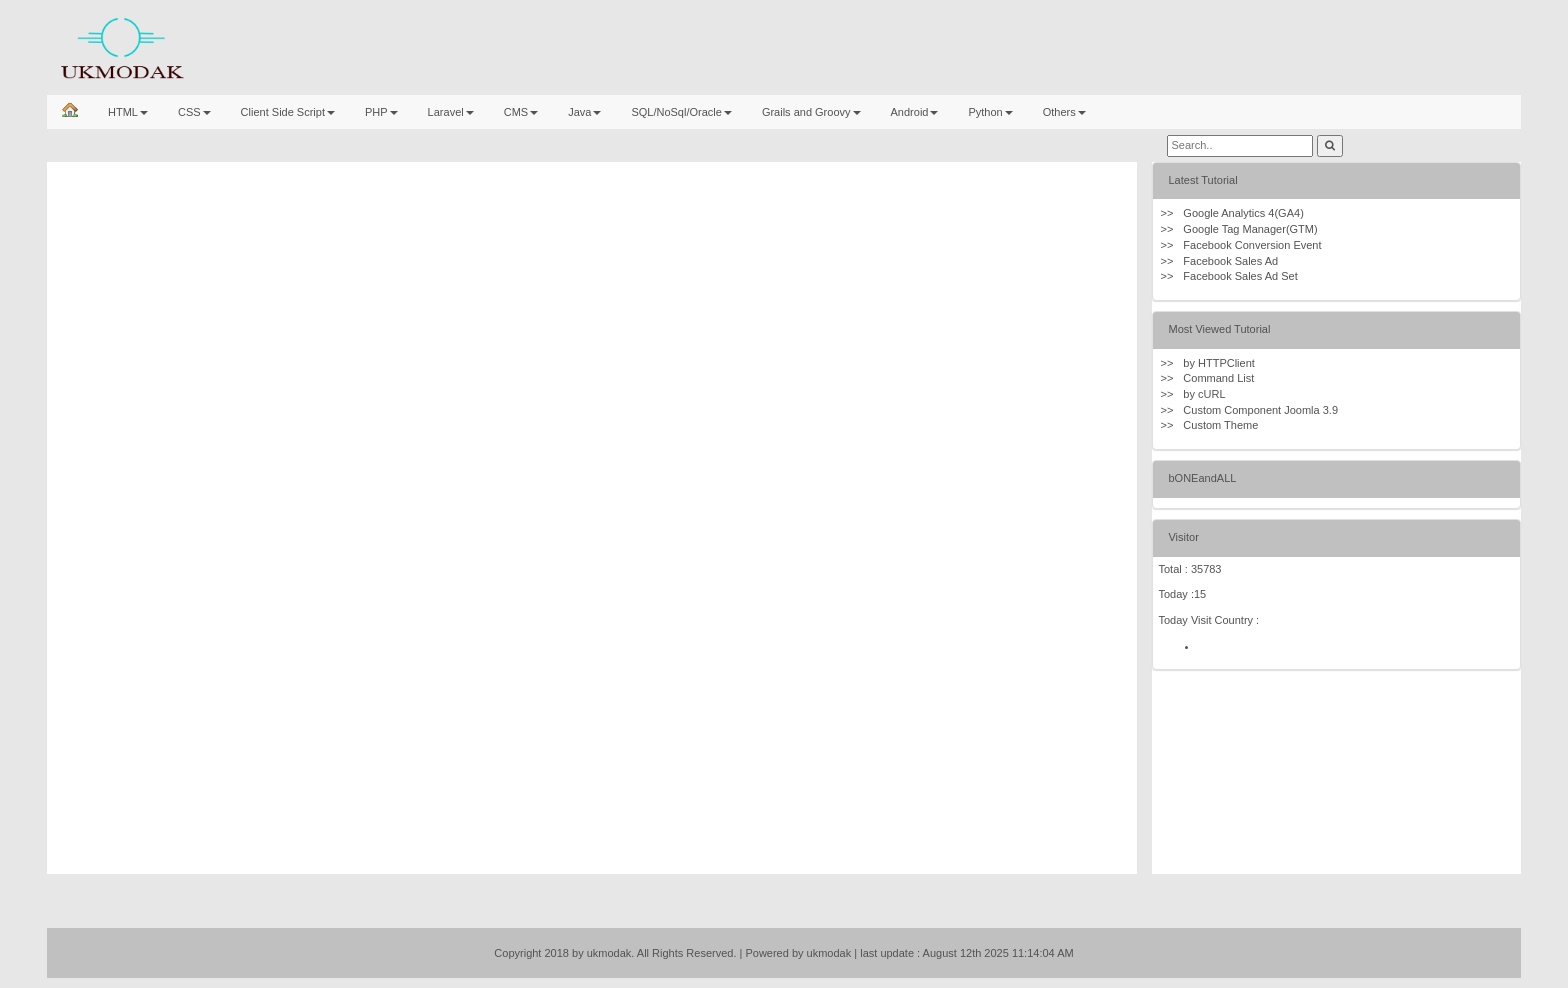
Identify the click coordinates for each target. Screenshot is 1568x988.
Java (584, 112)
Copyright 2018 (531, 953)
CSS (194, 112)
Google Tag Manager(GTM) (1250, 229)
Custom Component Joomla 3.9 (1260, 410)
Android (915, 112)
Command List (1218, 378)
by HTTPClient (1219, 363)
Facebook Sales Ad (1230, 261)
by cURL (1204, 394)
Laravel (451, 112)
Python (990, 112)
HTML (128, 112)
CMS (521, 112)
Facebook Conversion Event (1252, 245)
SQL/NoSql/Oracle (681, 112)
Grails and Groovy (811, 112)
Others (1064, 112)
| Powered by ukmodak (796, 953)
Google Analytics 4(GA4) (1243, 213)
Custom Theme (1220, 425)
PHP (381, 112)
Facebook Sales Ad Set (1240, 276)
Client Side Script (288, 112)
